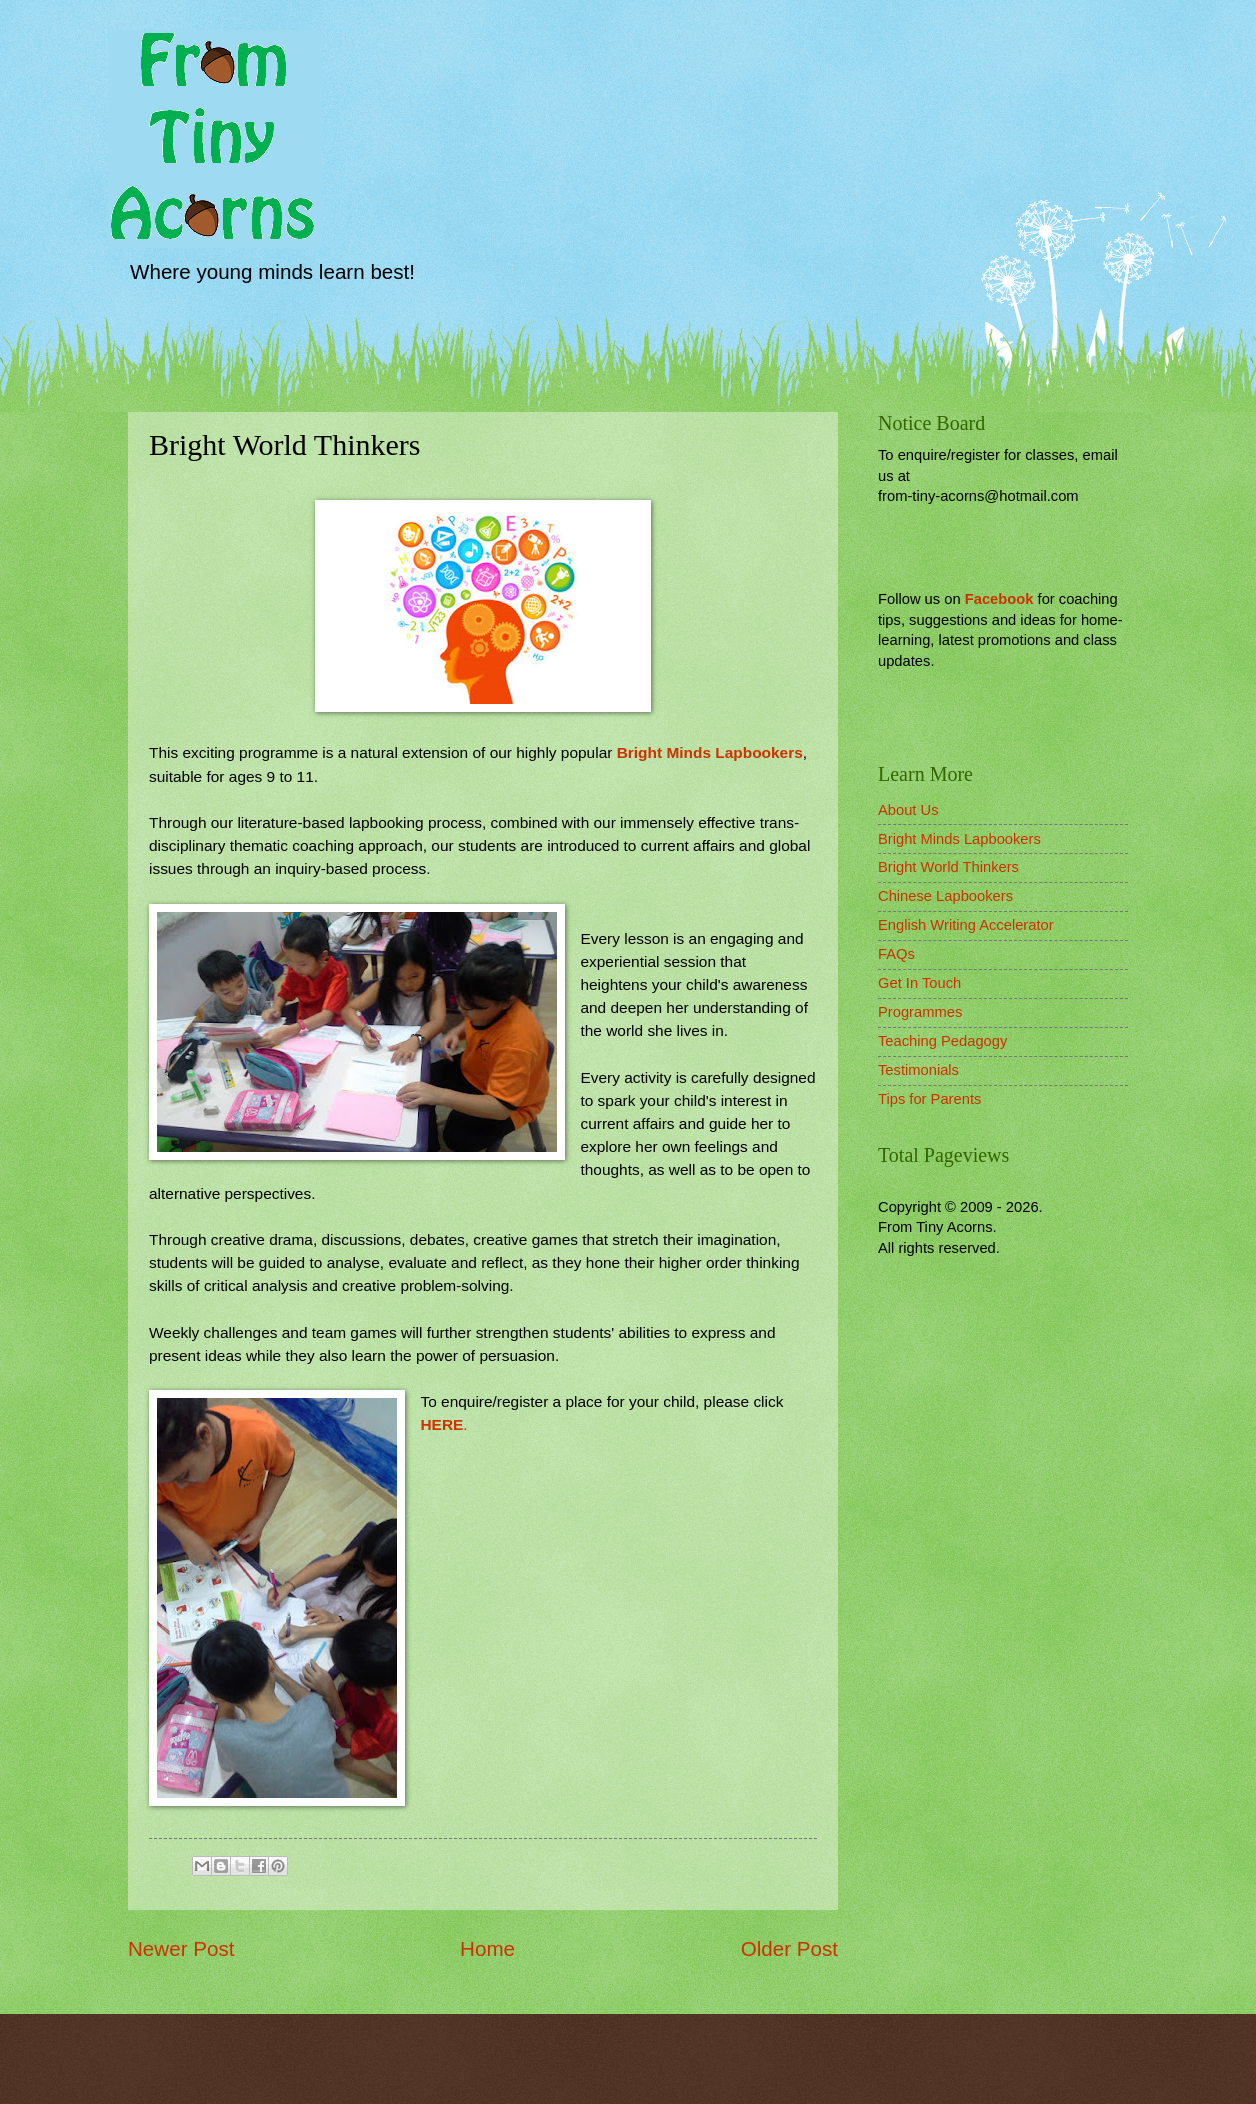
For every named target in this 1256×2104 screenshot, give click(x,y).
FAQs (896, 954)
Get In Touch (919, 983)
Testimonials (918, 1070)
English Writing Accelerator (966, 925)
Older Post (789, 1948)
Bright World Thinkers (948, 867)
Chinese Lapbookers (945, 896)
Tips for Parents (929, 1099)
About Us (908, 810)
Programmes (920, 1012)
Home (487, 1948)
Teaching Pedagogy (942, 1041)
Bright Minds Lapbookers (710, 752)
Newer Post (181, 1948)
